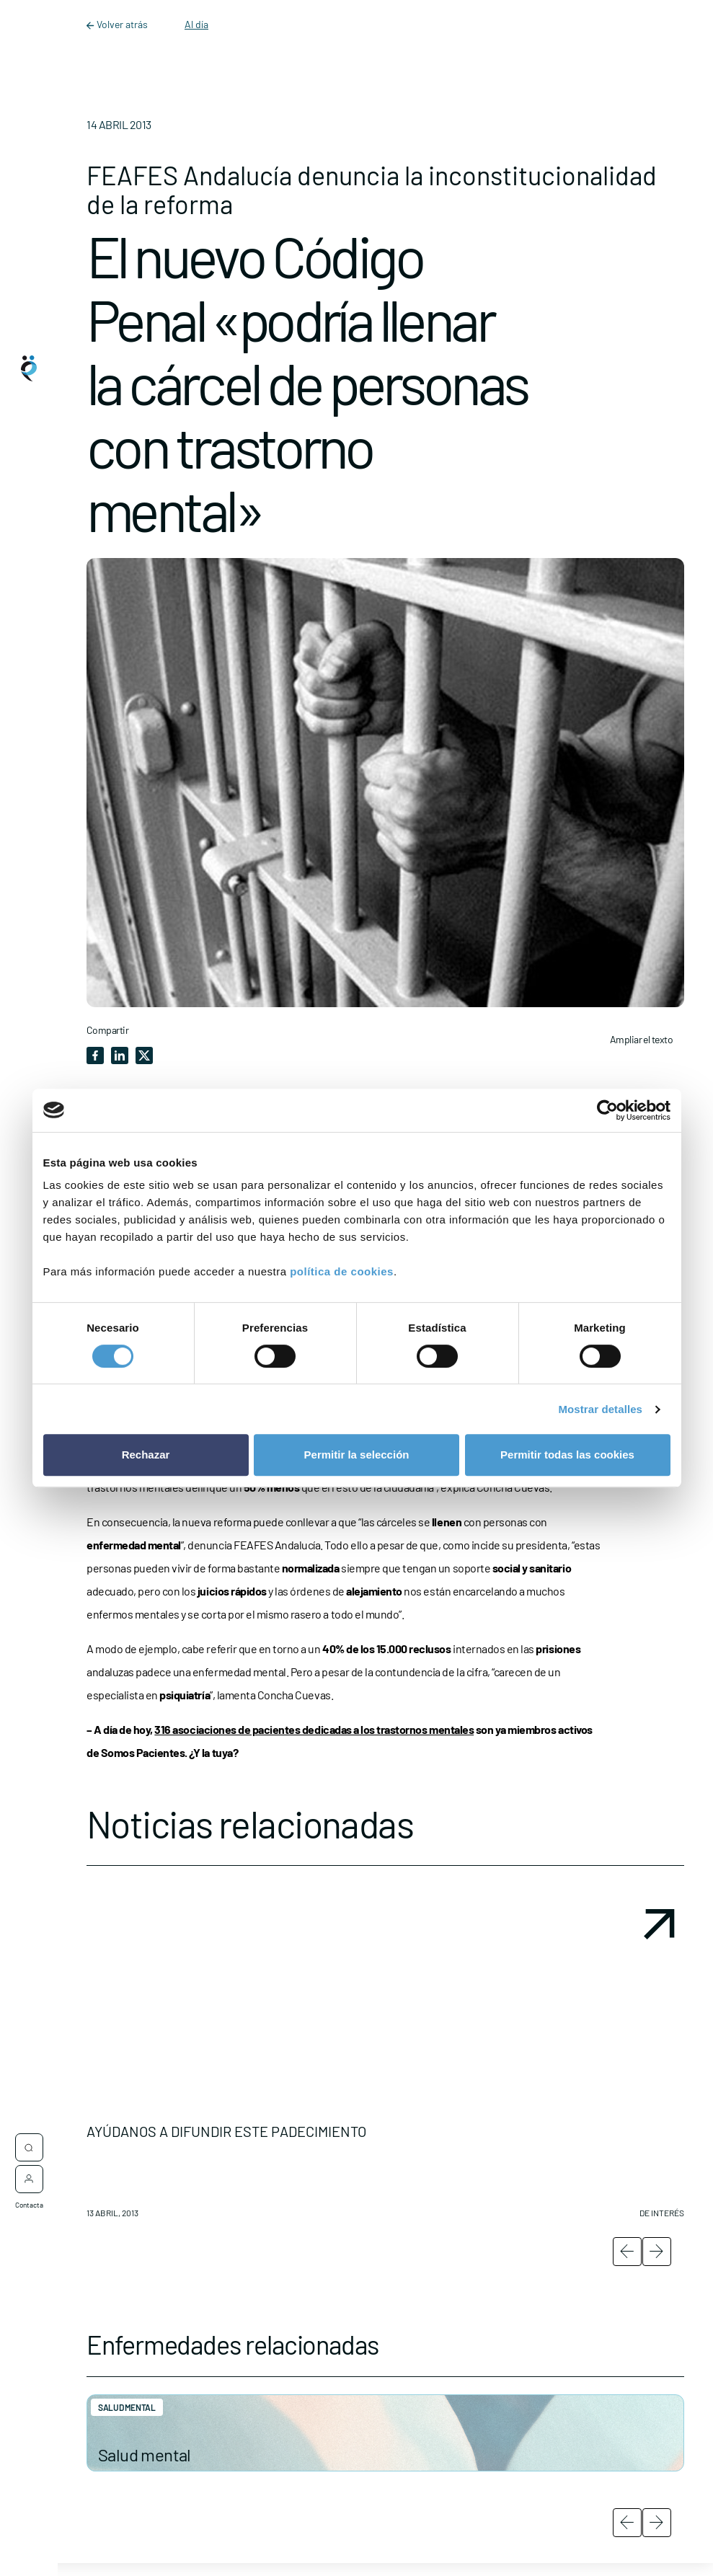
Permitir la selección (356, 1454)
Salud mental (144, 2454)
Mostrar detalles (600, 1409)
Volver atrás (118, 24)
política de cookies (342, 1271)
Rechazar (146, 1454)
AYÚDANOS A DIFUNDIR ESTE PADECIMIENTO (226, 2131)
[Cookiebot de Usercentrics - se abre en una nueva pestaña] (607, 1110)
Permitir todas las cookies (567, 1454)
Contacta (29, 2197)
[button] (385, 2064)
